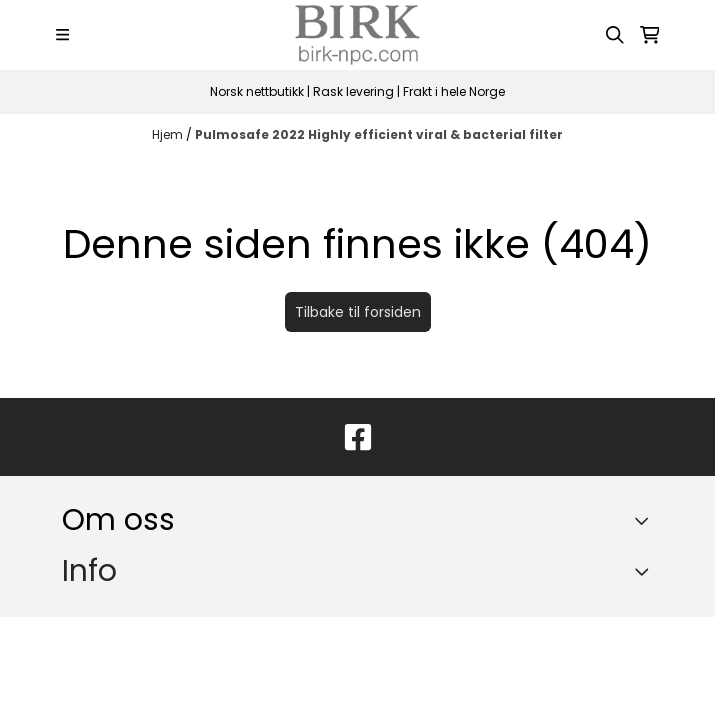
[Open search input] (615, 35)
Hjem (169, 134)
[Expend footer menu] (645, 571)
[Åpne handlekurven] (650, 35)
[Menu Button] (62, 34)
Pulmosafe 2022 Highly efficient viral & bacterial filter (379, 134)
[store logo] (357, 35)
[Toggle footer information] (645, 520)
